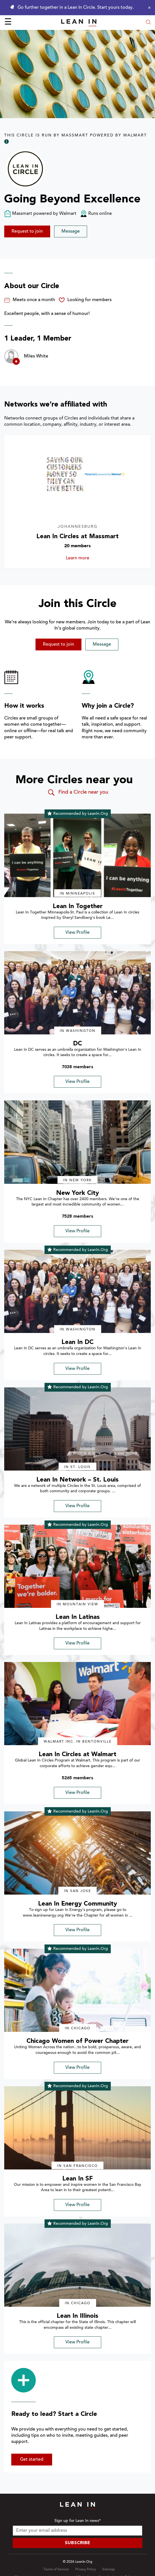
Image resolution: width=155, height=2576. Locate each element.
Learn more (87, 558)
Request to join (27, 231)
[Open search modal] (148, 23)
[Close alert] (148, 7)
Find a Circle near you (77, 792)
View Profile (77, 932)
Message (70, 231)
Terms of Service (56, 2569)
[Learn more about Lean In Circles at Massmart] (77, 476)
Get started (31, 2459)
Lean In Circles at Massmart (77, 536)
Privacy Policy (85, 2569)
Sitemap (108, 2569)
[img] (77, 855)
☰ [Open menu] (8, 22)
